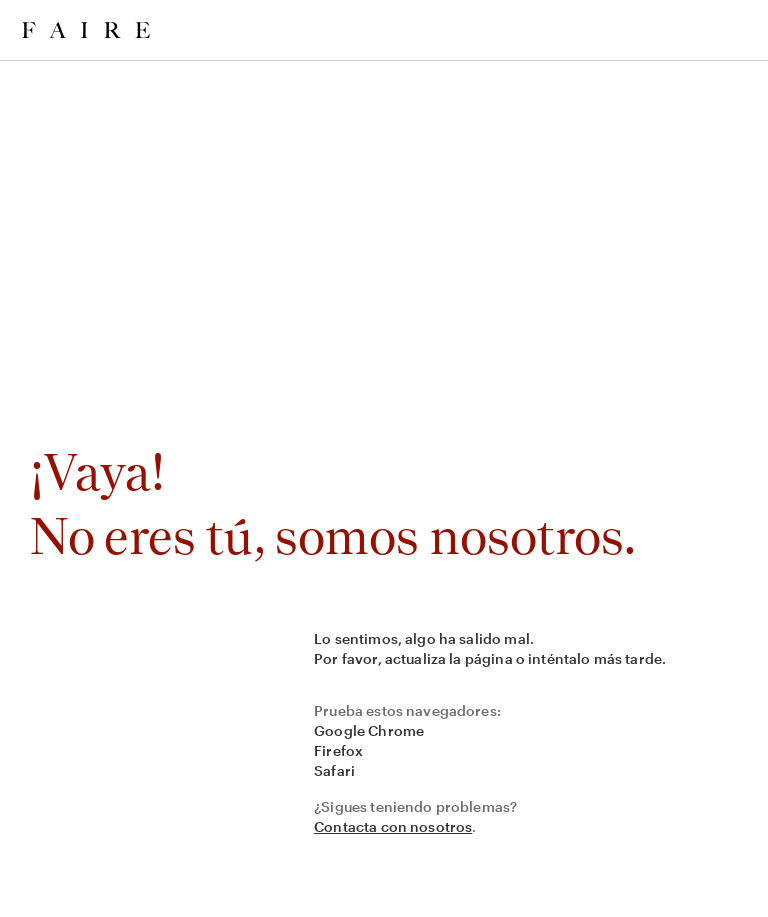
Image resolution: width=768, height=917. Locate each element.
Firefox (338, 750)
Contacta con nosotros (393, 826)
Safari (334, 770)
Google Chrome (369, 730)
